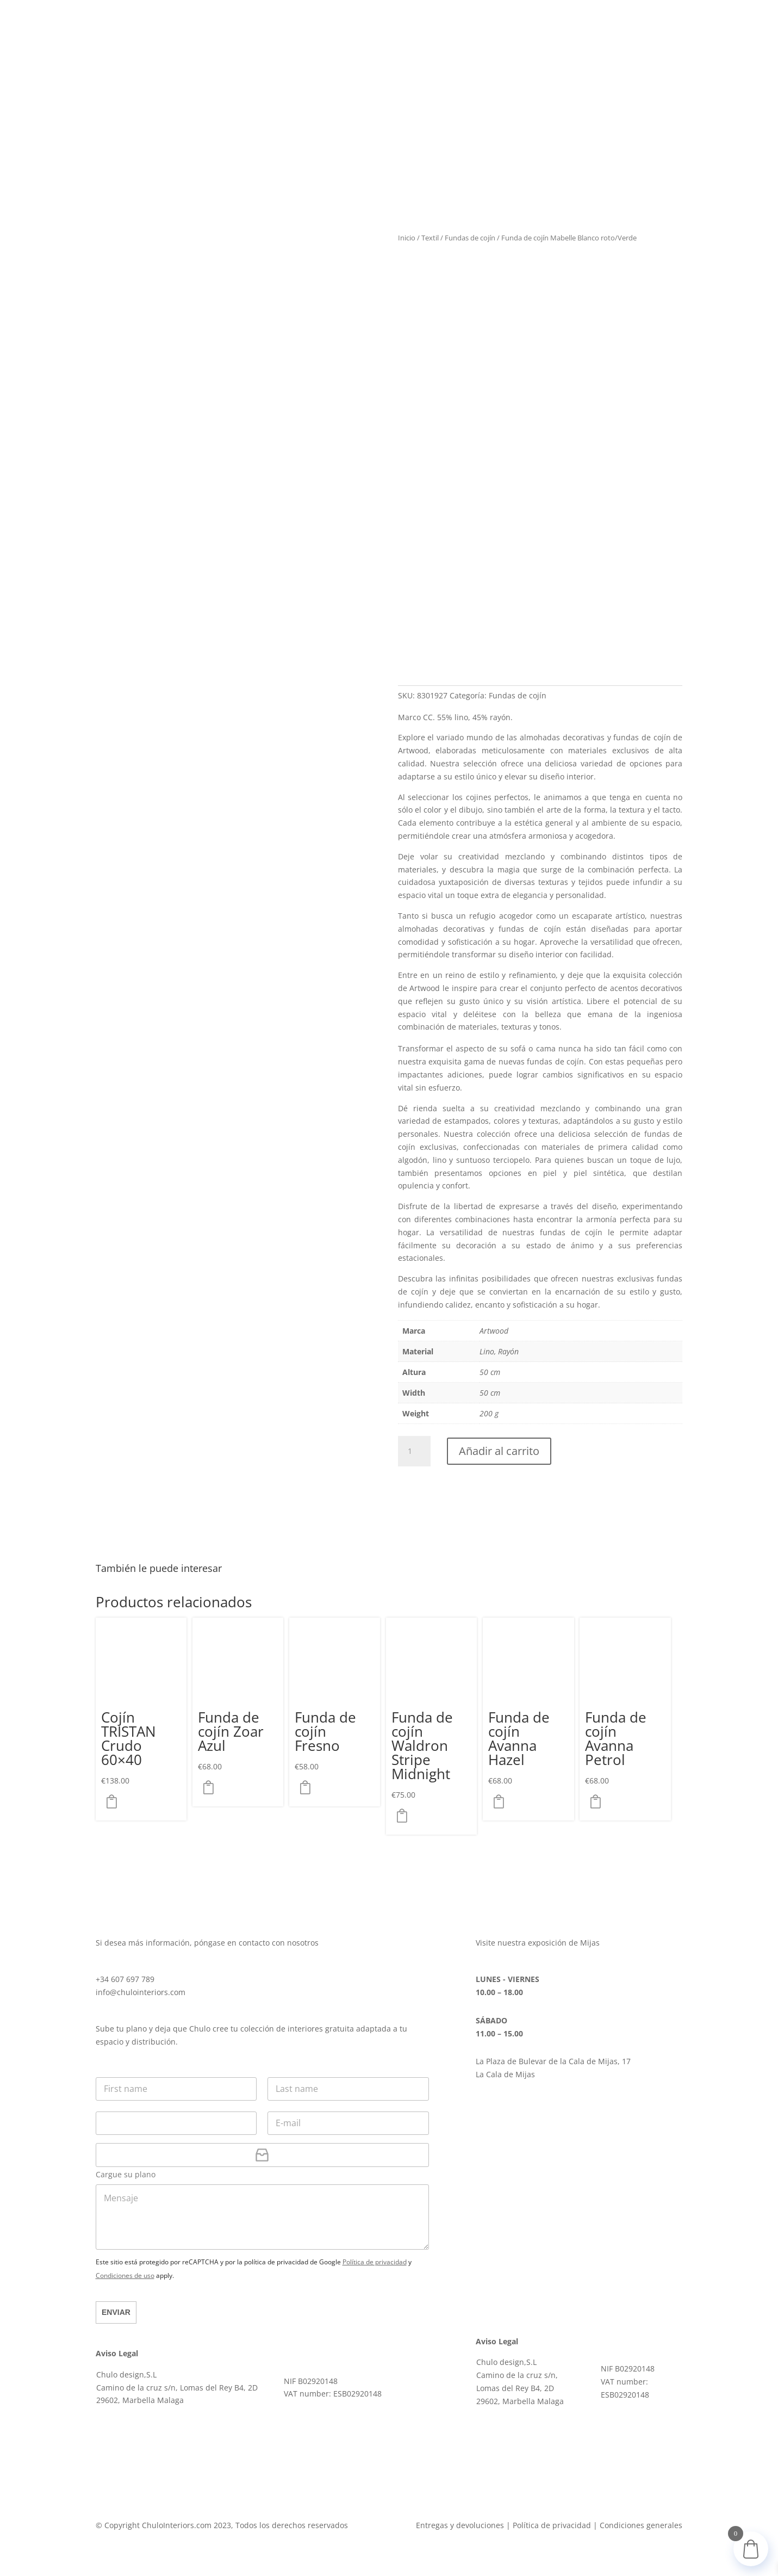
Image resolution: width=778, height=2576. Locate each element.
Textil (430, 238)
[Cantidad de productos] (414, 1451)
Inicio (406, 238)
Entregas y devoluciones (460, 2525)
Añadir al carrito (499, 1451)
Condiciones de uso (125, 2275)
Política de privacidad (375, 2262)
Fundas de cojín (470, 238)
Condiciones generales (641, 2525)
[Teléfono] (176, 2123)
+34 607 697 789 (125, 1979)
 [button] (114, 1801)
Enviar (116, 2312)
